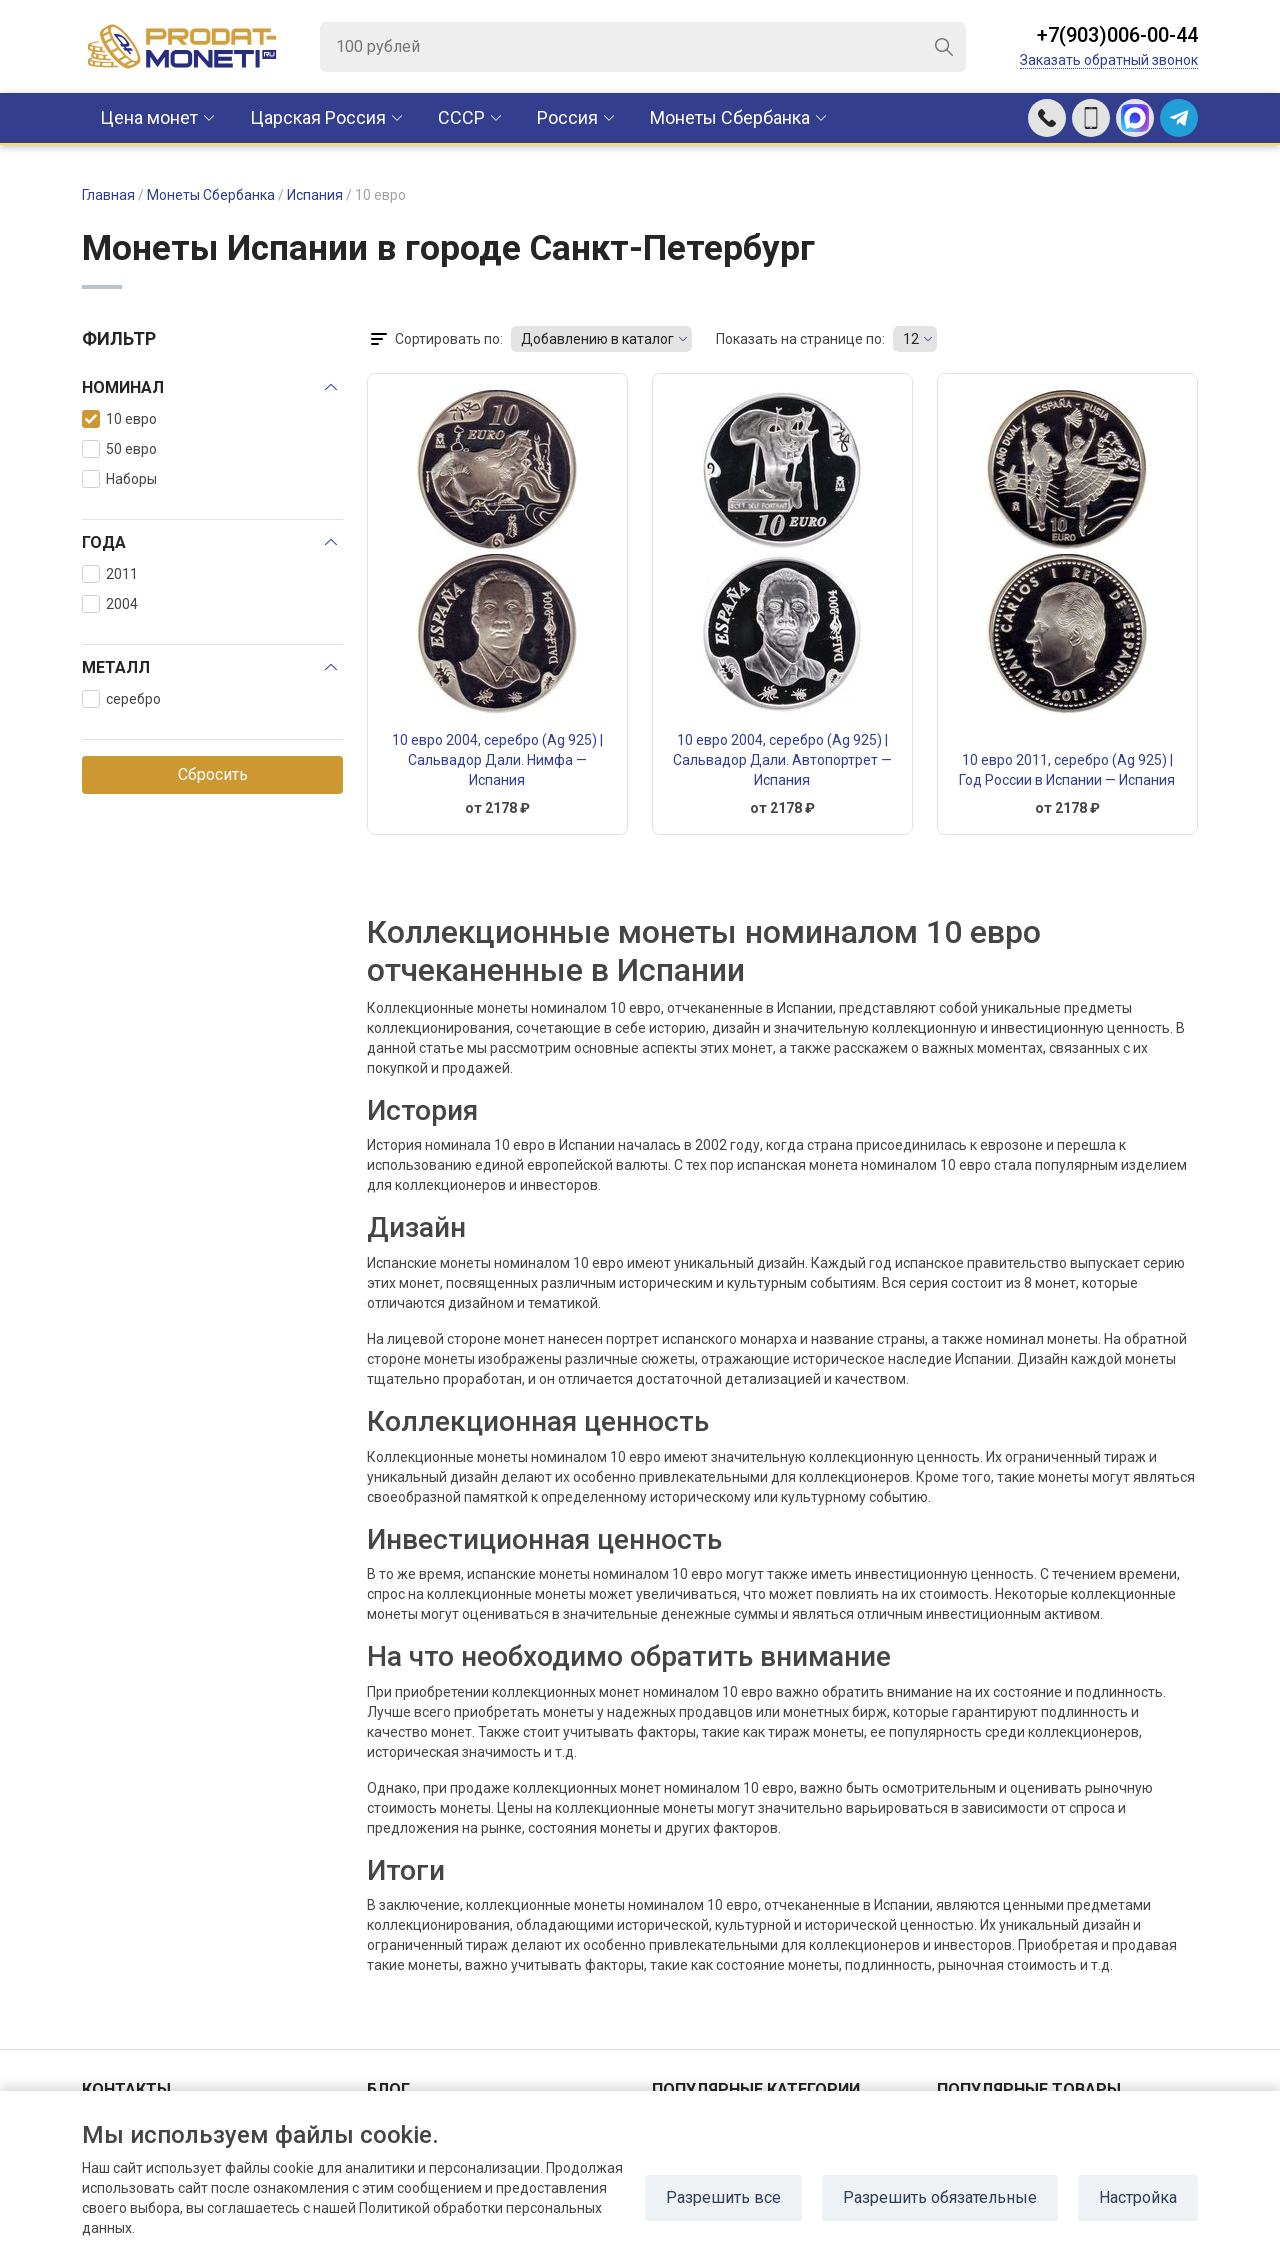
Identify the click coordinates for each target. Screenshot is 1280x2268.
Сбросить (213, 774)
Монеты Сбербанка (730, 117)
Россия (567, 117)
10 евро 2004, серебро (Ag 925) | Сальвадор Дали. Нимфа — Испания (497, 760)
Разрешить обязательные (940, 2197)
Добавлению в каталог (597, 339)
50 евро (119, 449)
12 (911, 339)
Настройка (1138, 2197)
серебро (121, 699)
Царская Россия (318, 117)
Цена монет (149, 117)
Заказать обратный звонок (1109, 60)
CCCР (461, 117)
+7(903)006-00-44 (1117, 35)
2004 (110, 604)
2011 (110, 574)
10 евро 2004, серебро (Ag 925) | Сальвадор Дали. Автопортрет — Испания (782, 760)
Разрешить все (723, 2197)
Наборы (119, 479)
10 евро (119, 419)
